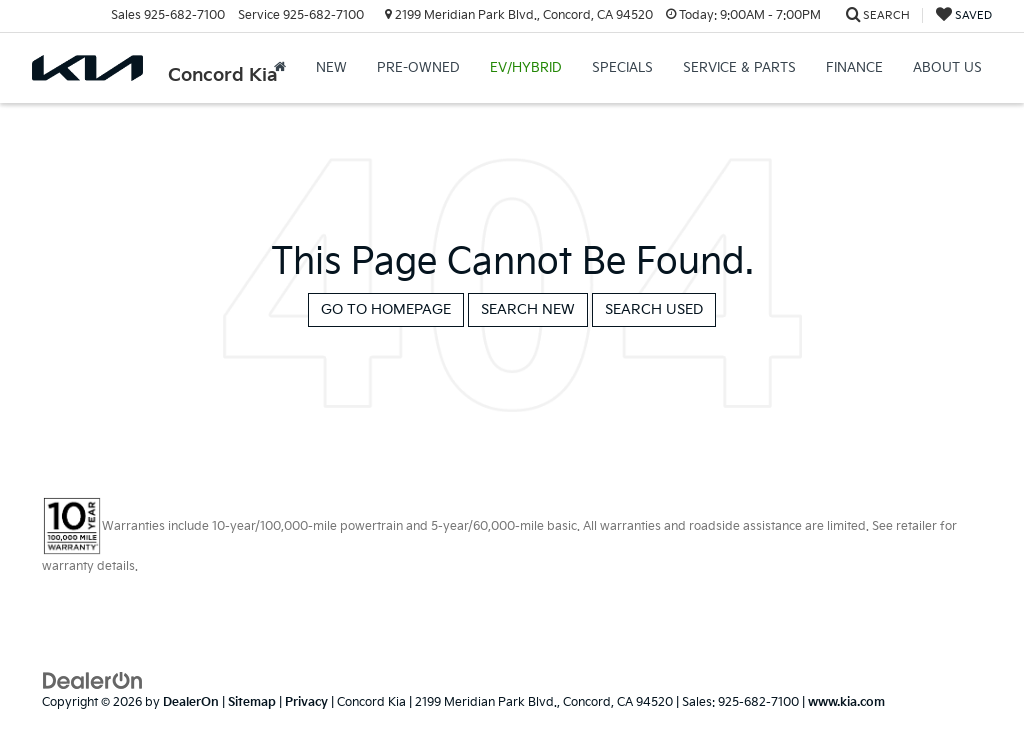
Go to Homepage (386, 309)
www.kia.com (846, 702)
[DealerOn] (93, 679)
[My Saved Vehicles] (964, 15)
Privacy (306, 702)
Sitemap (252, 702)
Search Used (654, 309)
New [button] (331, 68)
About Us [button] (947, 68)
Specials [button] (622, 68)
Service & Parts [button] (739, 68)
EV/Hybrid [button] (526, 68)
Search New (528, 309)
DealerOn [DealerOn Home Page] (191, 702)
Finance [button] (854, 68)
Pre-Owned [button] (418, 68)
